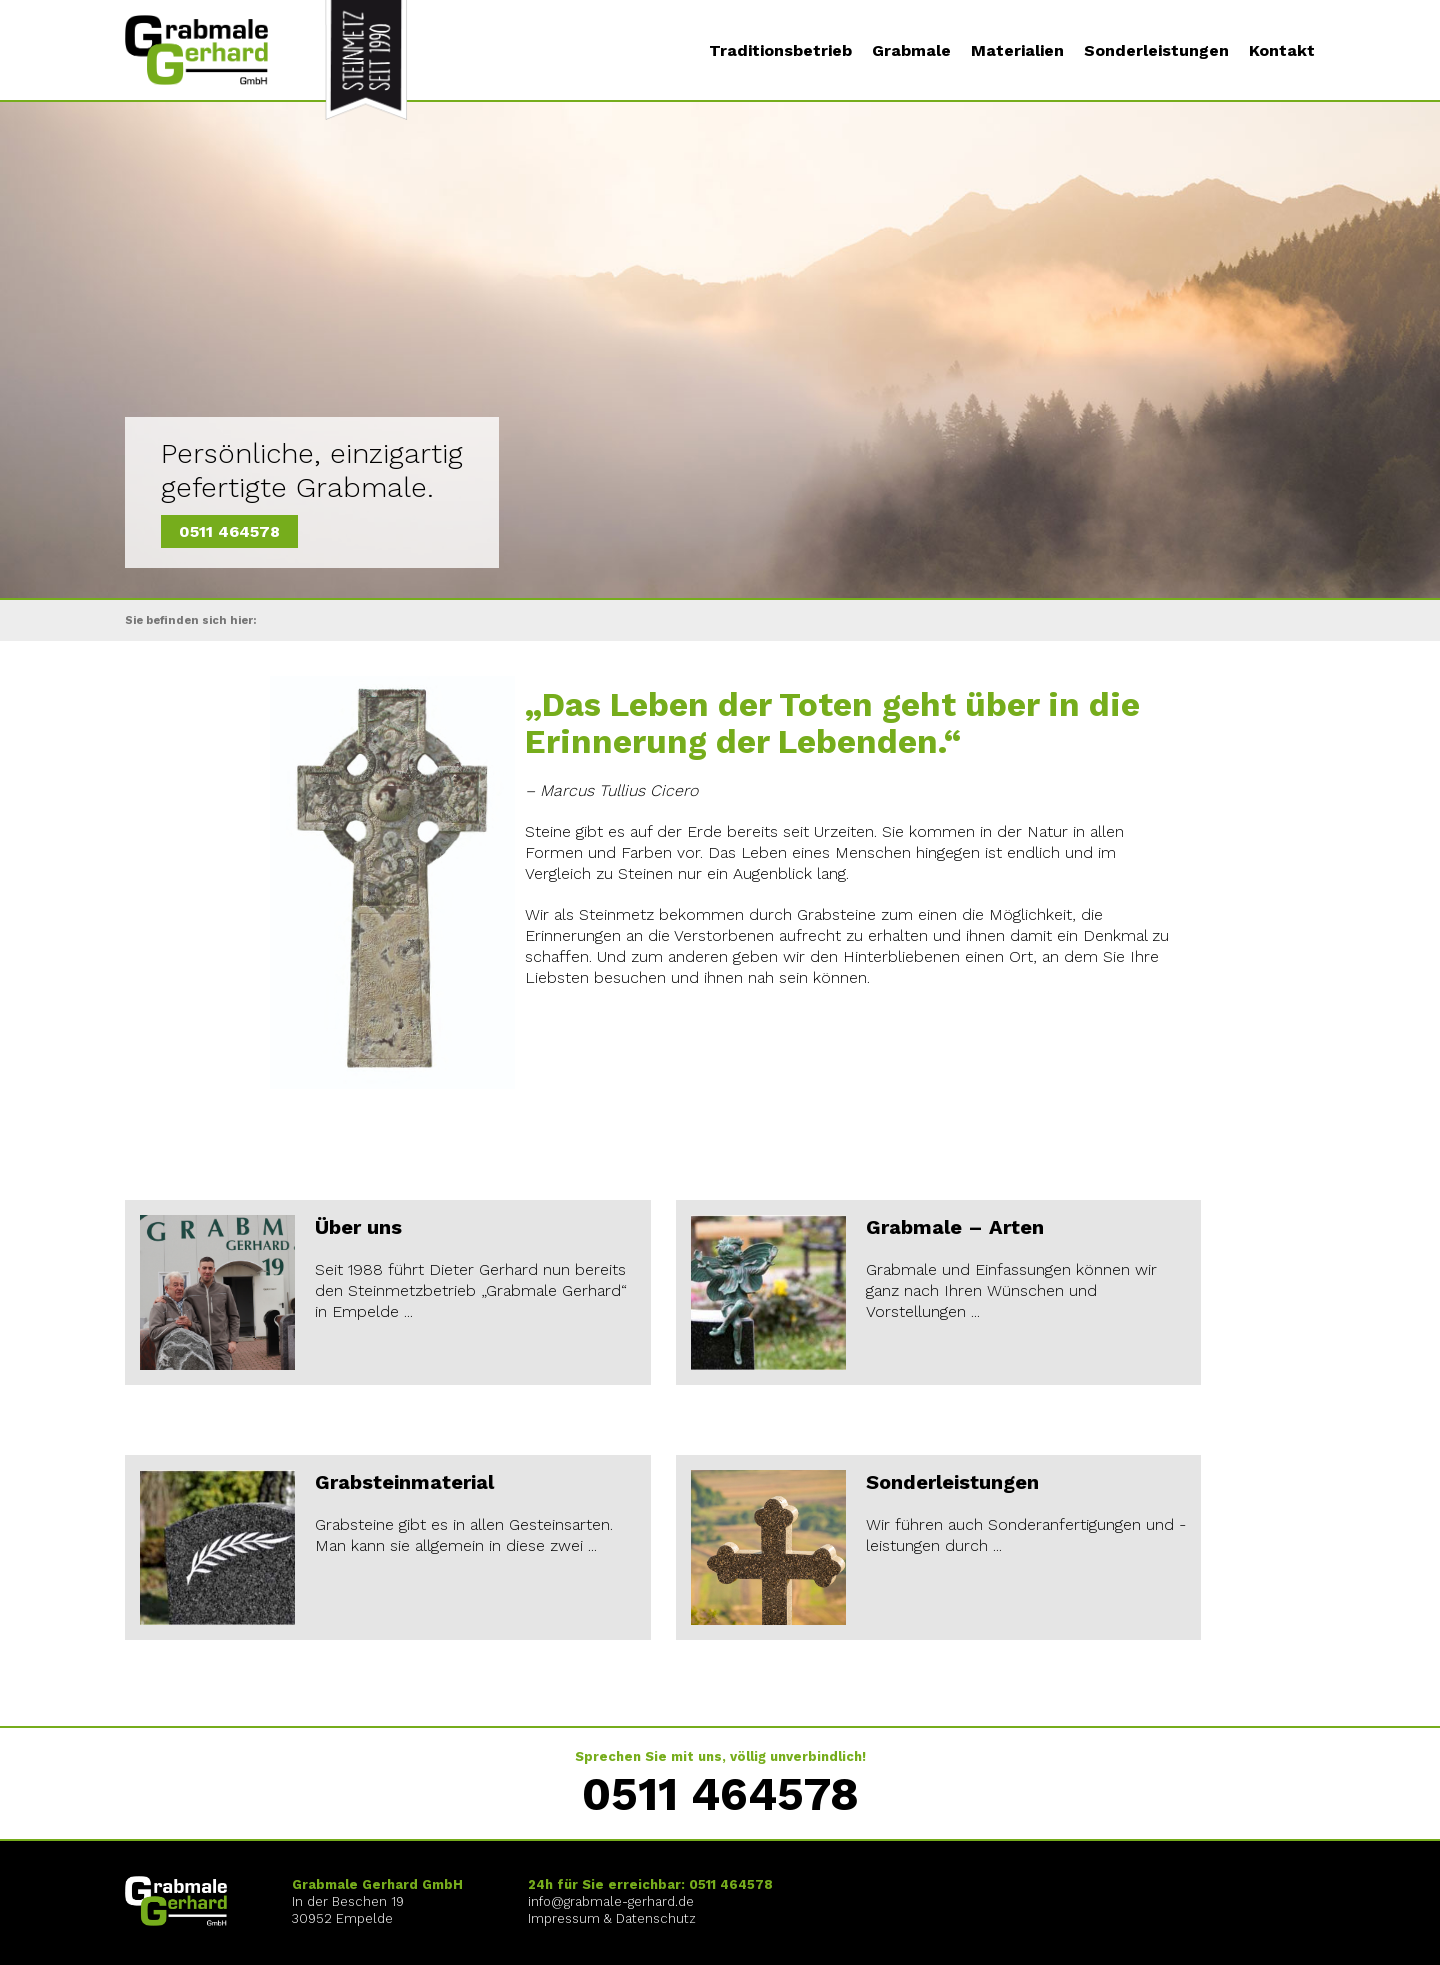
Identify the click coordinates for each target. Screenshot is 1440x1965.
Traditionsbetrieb (780, 51)
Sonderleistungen (1156, 51)
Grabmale (911, 51)
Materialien (1017, 51)
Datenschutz (656, 1918)
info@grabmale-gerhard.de (611, 1901)
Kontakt (1282, 51)
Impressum (564, 1918)
